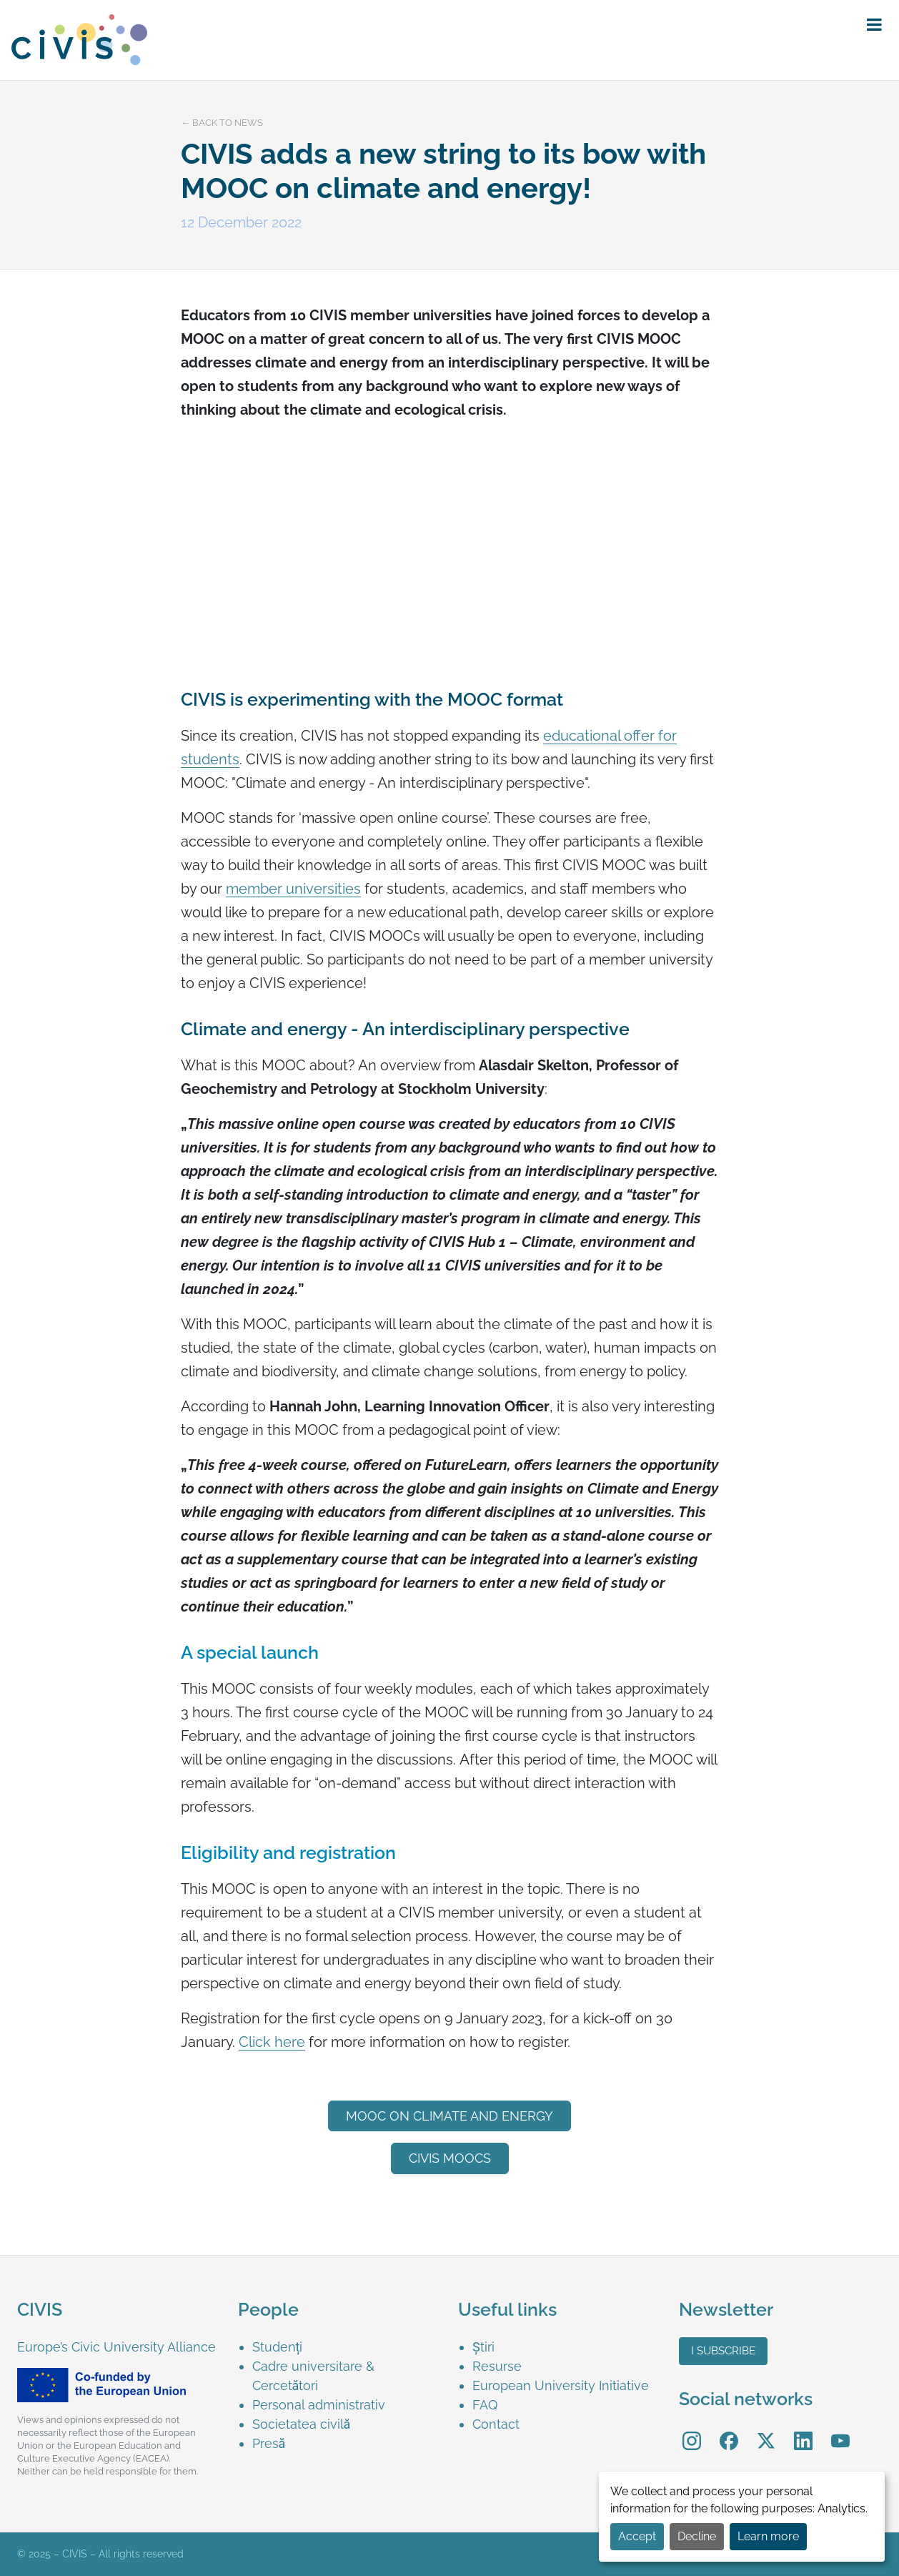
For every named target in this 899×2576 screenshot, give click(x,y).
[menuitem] (347, 2347)
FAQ (484, 2404)
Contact (496, 2424)
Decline (696, 2536)
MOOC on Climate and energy (449, 2115)
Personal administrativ (318, 2404)
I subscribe (723, 2350)
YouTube (840, 2430)
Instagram (692, 2430)
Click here (272, 2042)
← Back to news (222, 122)
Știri (483, 2346)
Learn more (768, 2536)
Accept (637, 2536)
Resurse (497, 2366)
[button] (874, 25)
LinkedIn (803, 2430)
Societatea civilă (301, 2424)
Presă (269, 2443)
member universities (293, 888)
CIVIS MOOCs (450, 2158)
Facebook (729, 2430)
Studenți (277, 2346)
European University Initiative (560, 2385)
